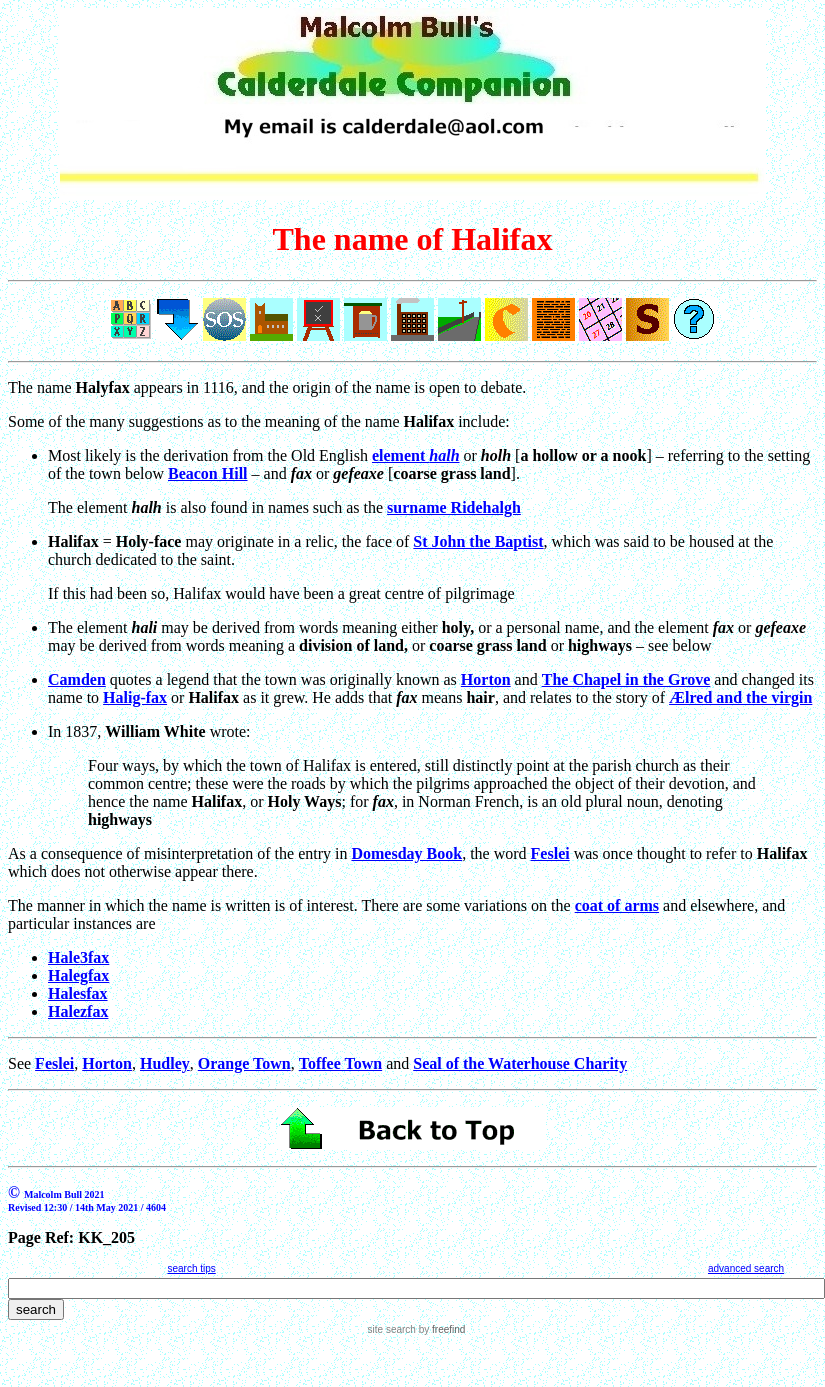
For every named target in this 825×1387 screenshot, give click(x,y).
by (440, 1329)
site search (392, 1329)
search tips (191, 1268)
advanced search (746, 1268)
